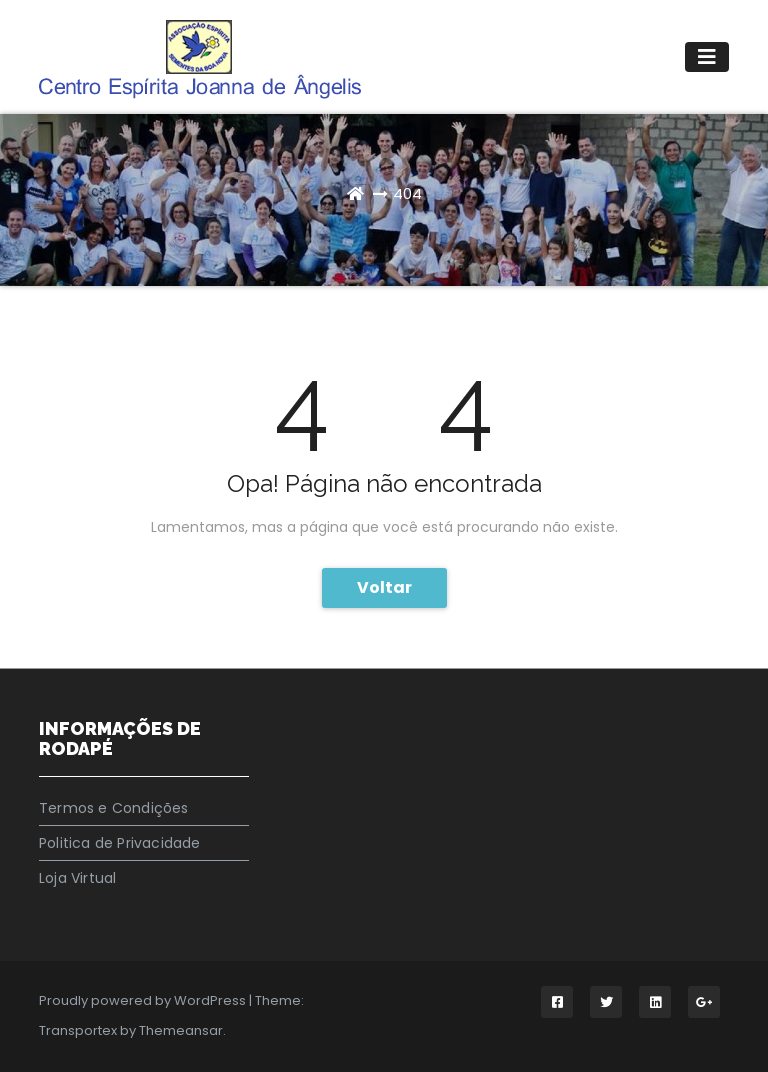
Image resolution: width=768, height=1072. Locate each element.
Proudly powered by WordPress (144, 1000)
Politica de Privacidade (120, 843)
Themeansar (181, 1030)
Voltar (384, 587)
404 (407, 193)
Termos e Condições (114, 808)
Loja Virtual (77, 878)
